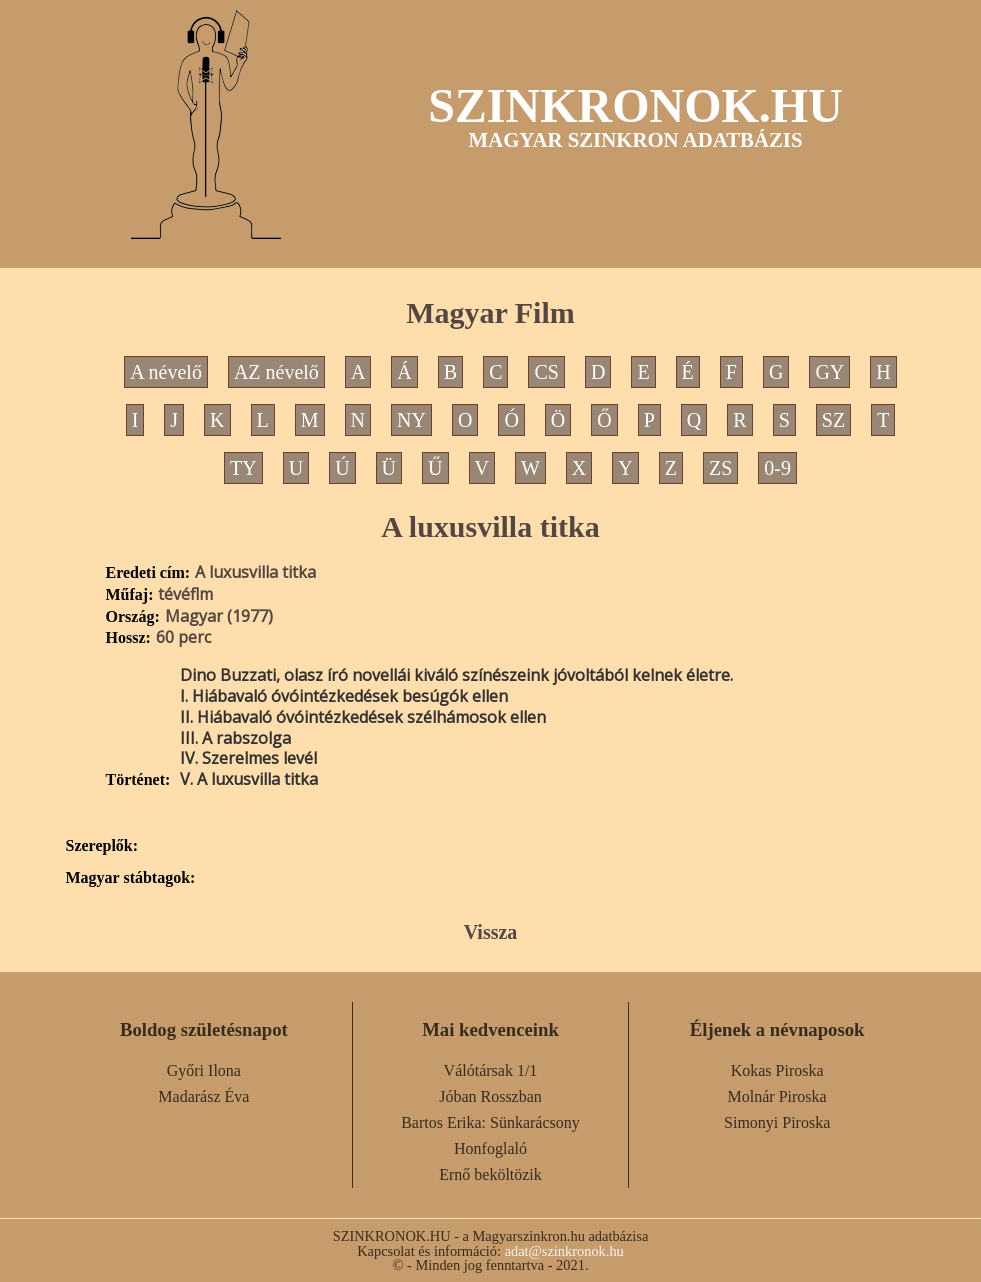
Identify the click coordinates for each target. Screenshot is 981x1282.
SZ (833, 420)
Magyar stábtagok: (131, 878)
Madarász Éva (203, 1096)
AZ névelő (276, 372)
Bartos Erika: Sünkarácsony (490, 1122)
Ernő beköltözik (490, 1174)
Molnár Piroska (777, 1096)
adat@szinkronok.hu (564, 1251)
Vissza (491, 932)
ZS (720, 468)
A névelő (166, 372)
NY (411, 420)
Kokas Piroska (777, 1070)
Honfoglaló (490, 1148)
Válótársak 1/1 (491, 1070)
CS (546, 372)
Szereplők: (102, 846)
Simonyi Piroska (777, 1122)
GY (829, 372)
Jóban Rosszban (490, 1096)
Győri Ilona (204, 1070)
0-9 (777, 468)
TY (243, 468)
